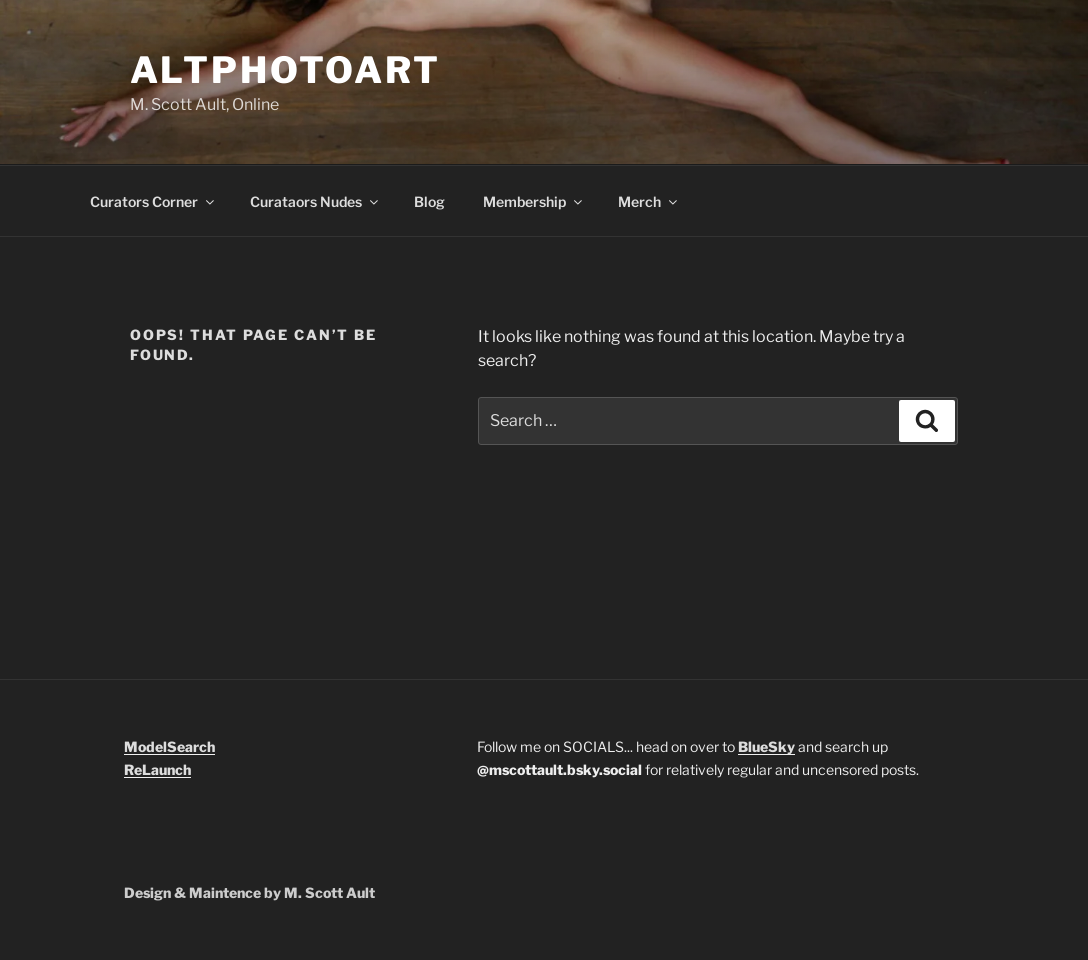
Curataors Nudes (315, 201)
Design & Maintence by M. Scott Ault (249, 892)
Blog (429, 201)
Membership (534, 201)
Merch (649, 201)
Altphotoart (286, 70)
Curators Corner (153, 201)
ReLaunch (157, 769)
